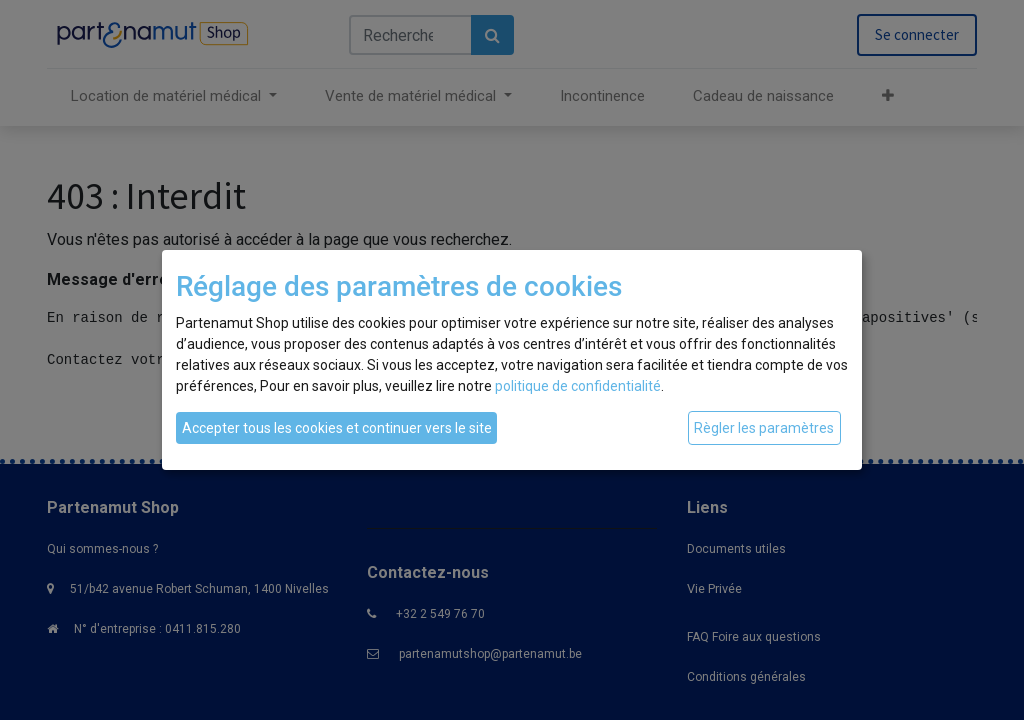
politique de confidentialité (578, 386)
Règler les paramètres (764, 428)
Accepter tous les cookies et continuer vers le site (337, 428)
